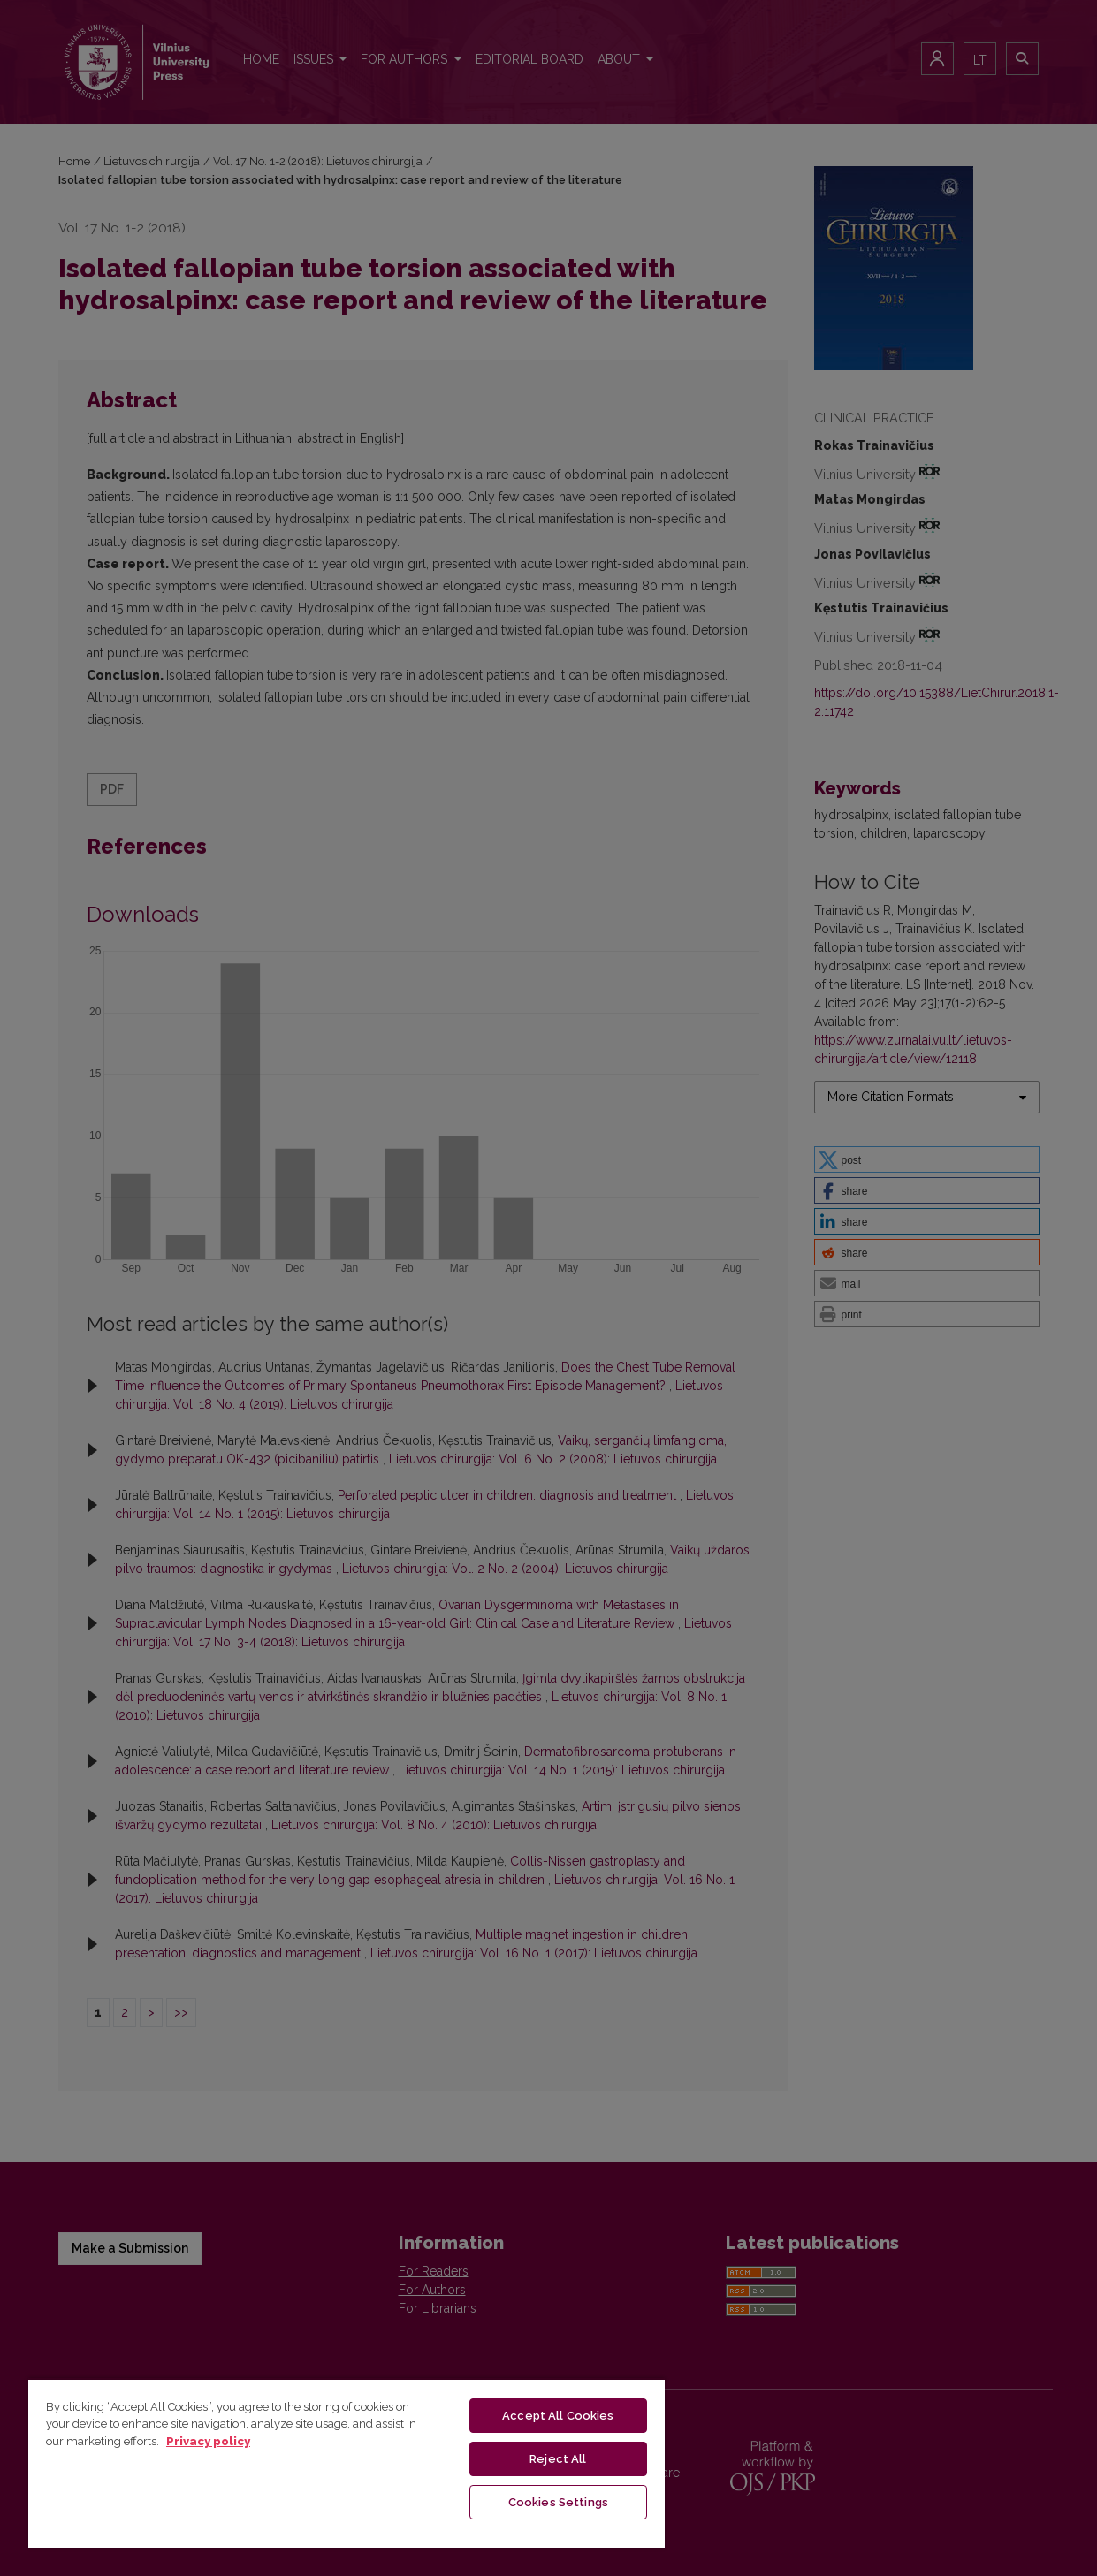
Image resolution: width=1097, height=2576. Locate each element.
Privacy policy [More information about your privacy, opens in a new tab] (208, 2441)
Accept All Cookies (557, 2415)
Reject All (557, 2459)
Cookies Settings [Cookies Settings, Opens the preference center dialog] (558, 2502)
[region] (346, 2463)
